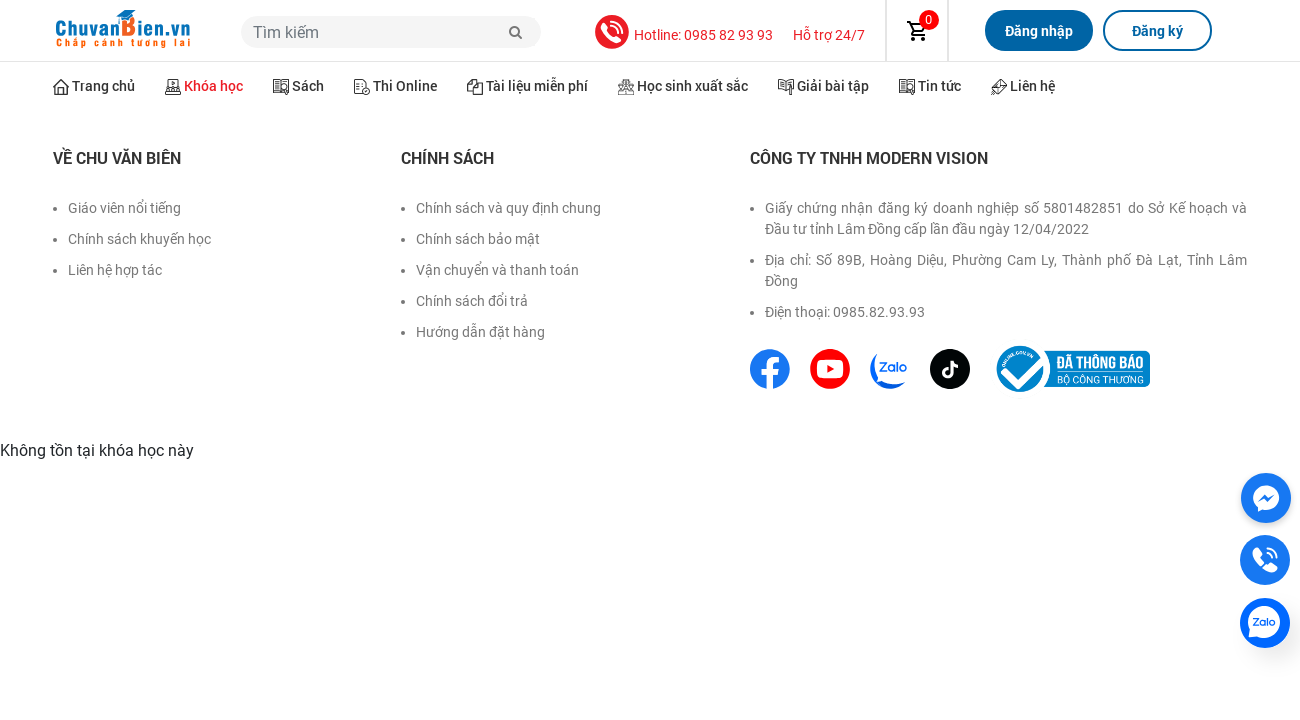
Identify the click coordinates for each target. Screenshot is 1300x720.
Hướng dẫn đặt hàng (480, 332)
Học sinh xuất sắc (692, 85)
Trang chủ (103, 85)
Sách (308, 85)
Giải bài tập (833, 85)
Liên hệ (1032, 85)
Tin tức (939, 85)
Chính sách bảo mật (478, 239)
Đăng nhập (1039, 30)
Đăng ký (1157, 30)
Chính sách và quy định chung (508, 208)
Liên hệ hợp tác (115, 270)
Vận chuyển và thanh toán (497, 270)
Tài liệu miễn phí (537, 85)
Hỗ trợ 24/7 (829, 35)
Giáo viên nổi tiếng (124, 208)
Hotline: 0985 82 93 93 (703, 35)
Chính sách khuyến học (139, 239)
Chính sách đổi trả (472, 301)
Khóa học (213, 85)
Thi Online (405, 85)
